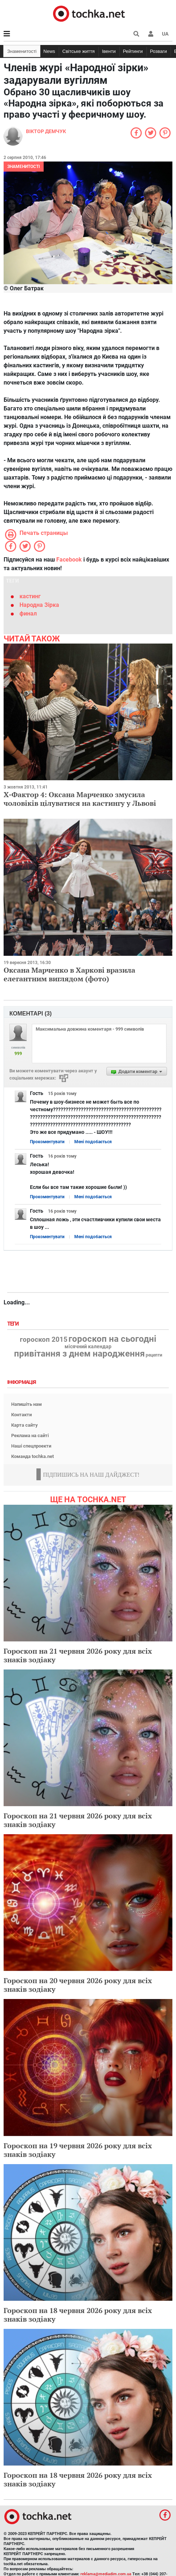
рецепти (154, 1355)
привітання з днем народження (79, 1353)
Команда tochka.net (32, 1456)
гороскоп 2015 (43, 1339)
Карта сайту (24, 1425)
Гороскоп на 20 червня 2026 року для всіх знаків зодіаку (78, 1985)
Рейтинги (133, 51)
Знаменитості (21, 51)
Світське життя (78, 51)
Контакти (21, 1414)
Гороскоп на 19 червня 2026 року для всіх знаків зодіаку (78, 2150)
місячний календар (88, 1346)
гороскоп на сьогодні (112, 1338)
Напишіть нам (26, 1404)
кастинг (30, 596)
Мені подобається (93, 1141)
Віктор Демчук (46, 131)
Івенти (109, 51)
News (49, 51)
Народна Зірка (39, 604)
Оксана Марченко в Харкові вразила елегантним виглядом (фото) (69, 974)
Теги (13, 1324)
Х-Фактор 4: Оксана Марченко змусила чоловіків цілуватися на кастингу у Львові (80, 799)
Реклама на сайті (30, 1435)
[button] (151, 34)
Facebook (69, 559)
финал (28, 613)
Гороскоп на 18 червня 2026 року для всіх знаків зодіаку (78, 2314)
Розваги (158, 51)
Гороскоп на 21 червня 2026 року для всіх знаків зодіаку (78, 1655)
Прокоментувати (47, 1141)
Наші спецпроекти (31, 1446)
